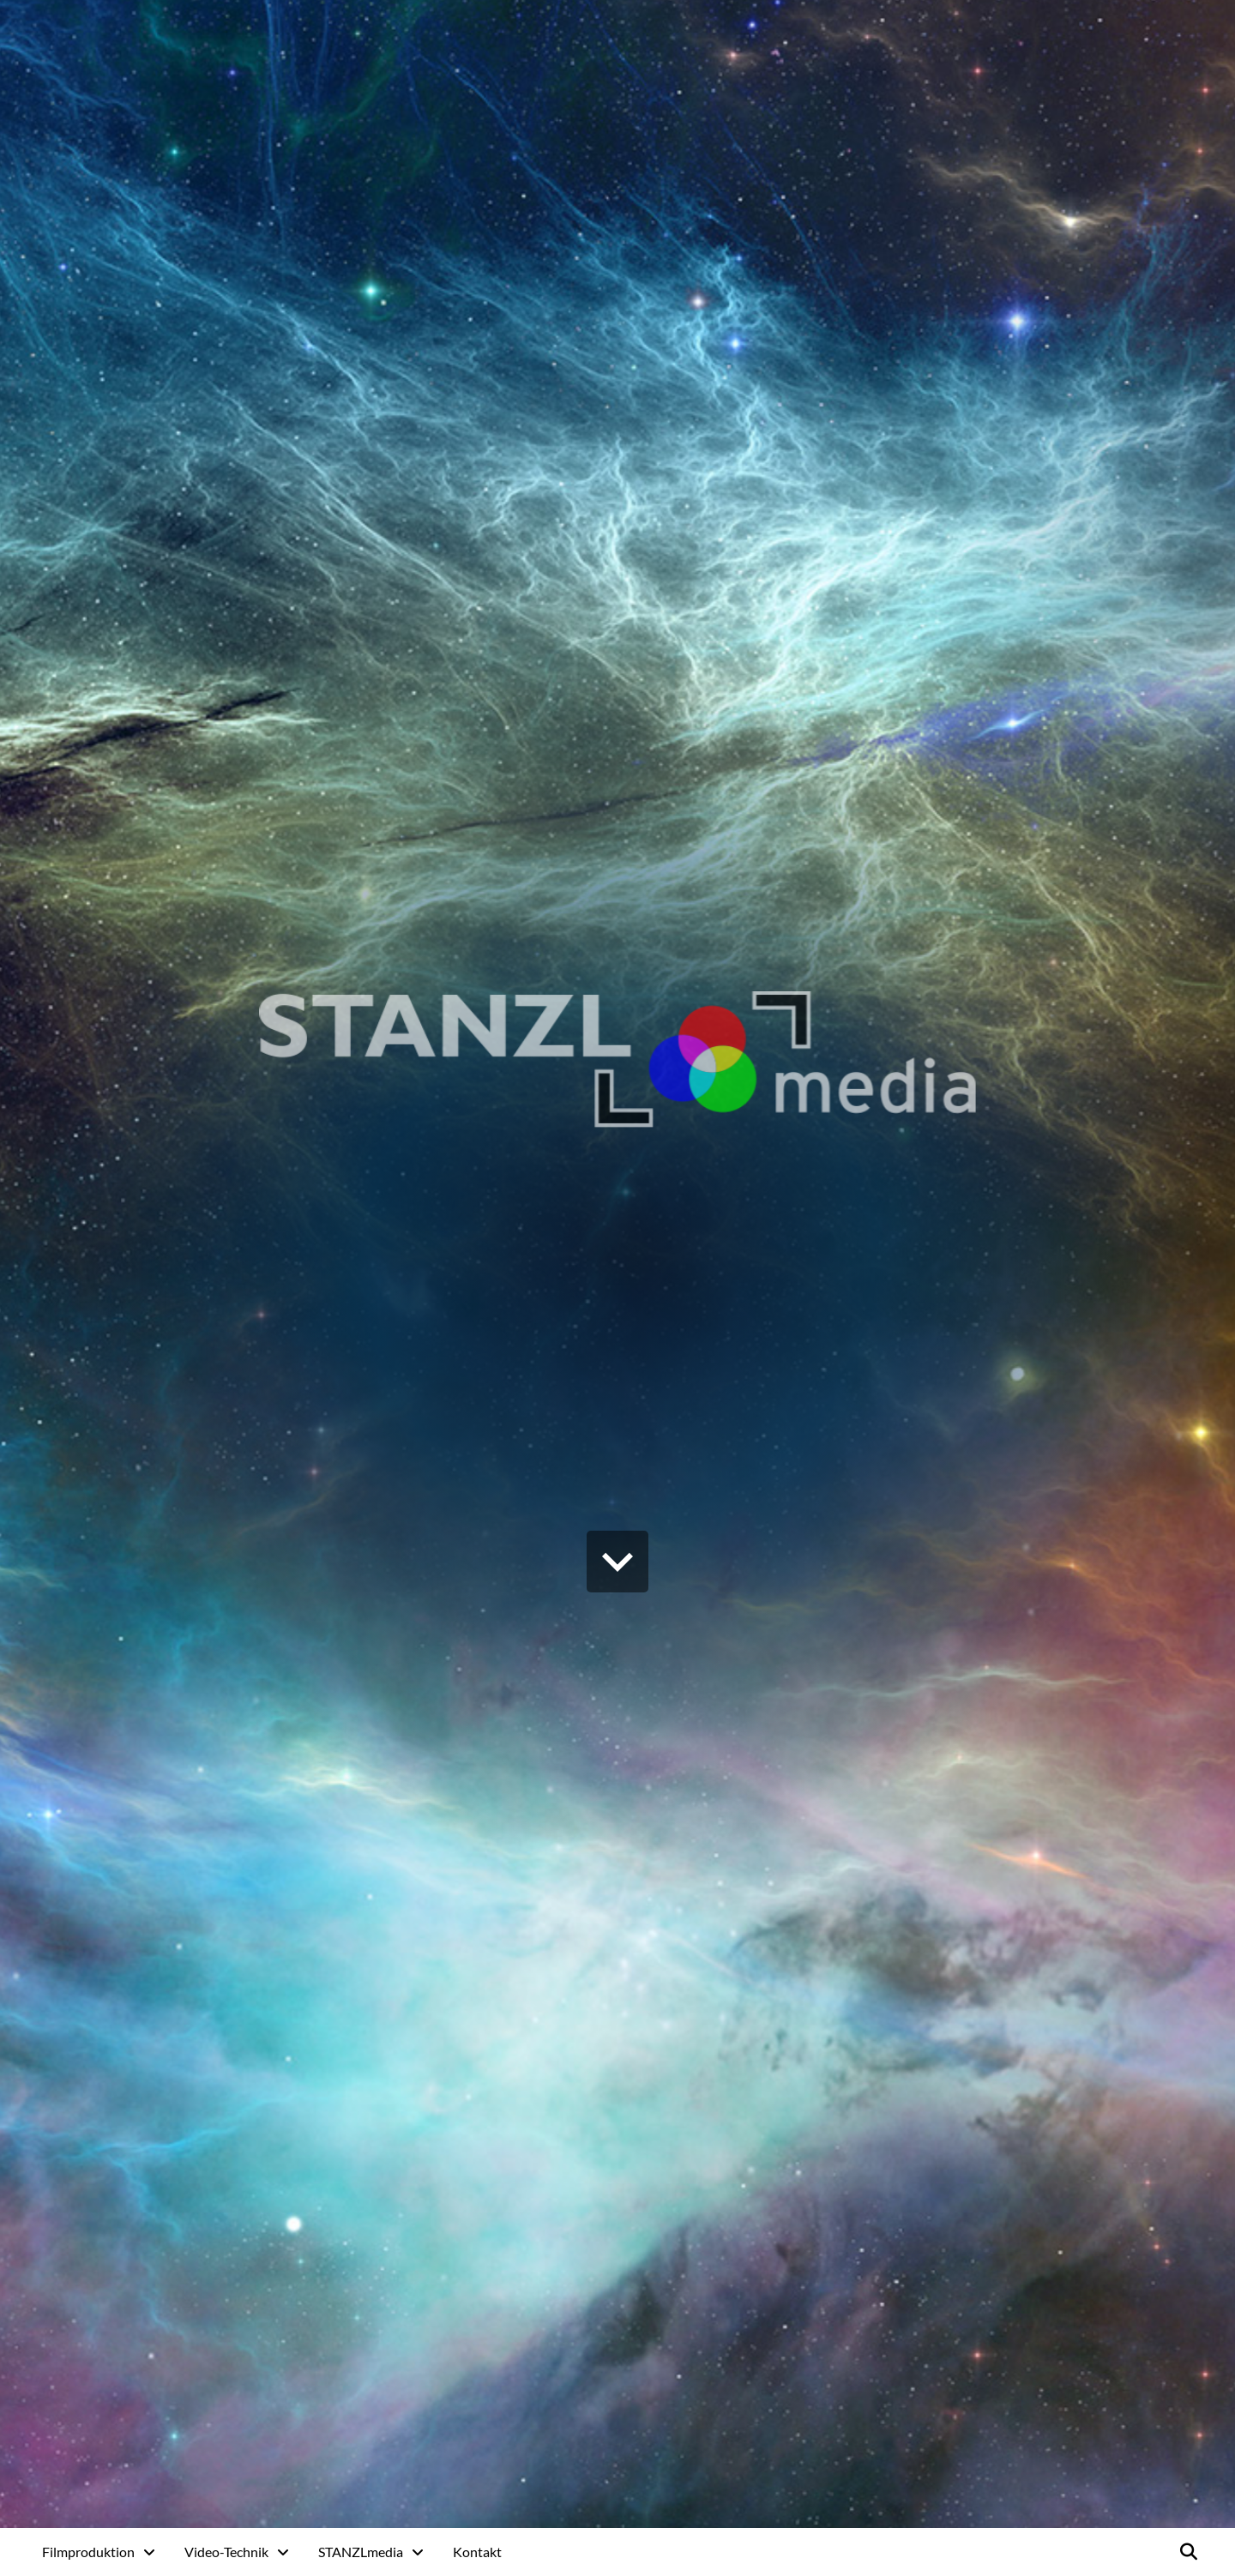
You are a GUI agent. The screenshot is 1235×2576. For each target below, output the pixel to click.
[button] (1189, 2552)
